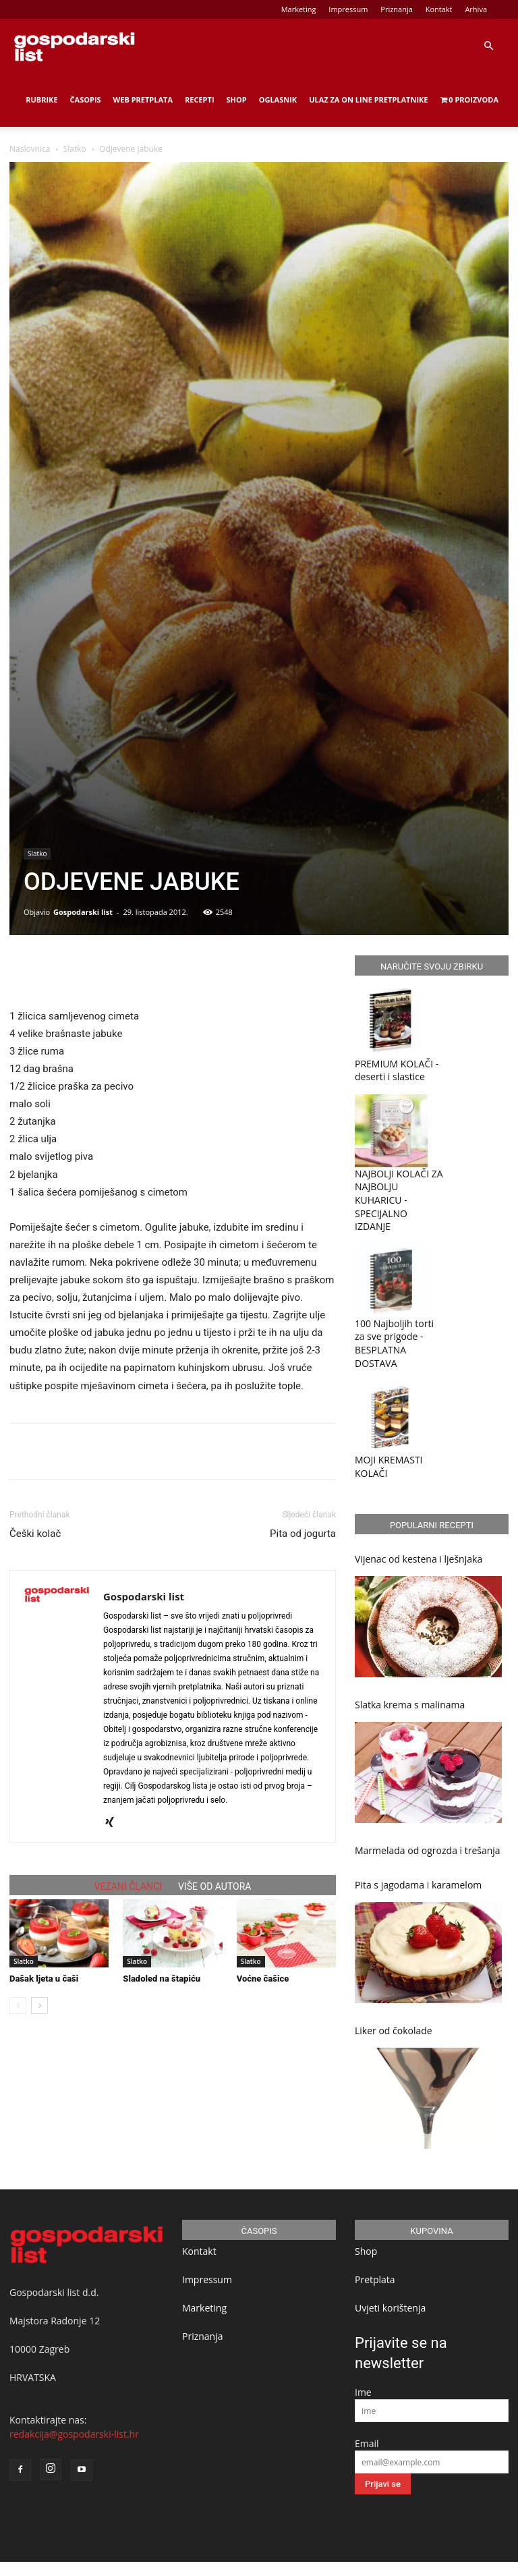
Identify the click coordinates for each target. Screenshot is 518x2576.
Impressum (348, 9)
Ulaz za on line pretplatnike (368, 99)
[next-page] (39, 2005)
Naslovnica (29, 149)
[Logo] (74, 46)
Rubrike (41, 99)
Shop (237, 99)
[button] (488, 46)
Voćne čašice (263, 1978)
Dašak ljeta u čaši (43, 1978)
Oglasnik (278, 99)
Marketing (298, 9)
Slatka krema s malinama (410, 1704)
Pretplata (375, 2279)
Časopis (85, 99)
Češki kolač (35, 1534)
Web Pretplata (143, 99)
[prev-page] (17, 2005)
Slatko (74, 149)
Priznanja (396, 9)
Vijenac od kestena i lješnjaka (418, 1558)
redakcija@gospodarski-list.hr (74, 2434)
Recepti (199, 99)
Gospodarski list (83, 912)
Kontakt (439, 9)
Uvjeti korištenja (390, 2307)
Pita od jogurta (303, 1534)
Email (367, 2443)
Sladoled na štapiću (161, 1978)
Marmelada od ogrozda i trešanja (427, 1850)
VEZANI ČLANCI (128, 1886)
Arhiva (476, 9)
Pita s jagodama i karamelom (418, 1884)
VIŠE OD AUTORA (214, 1886)
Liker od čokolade (393, 2030)
